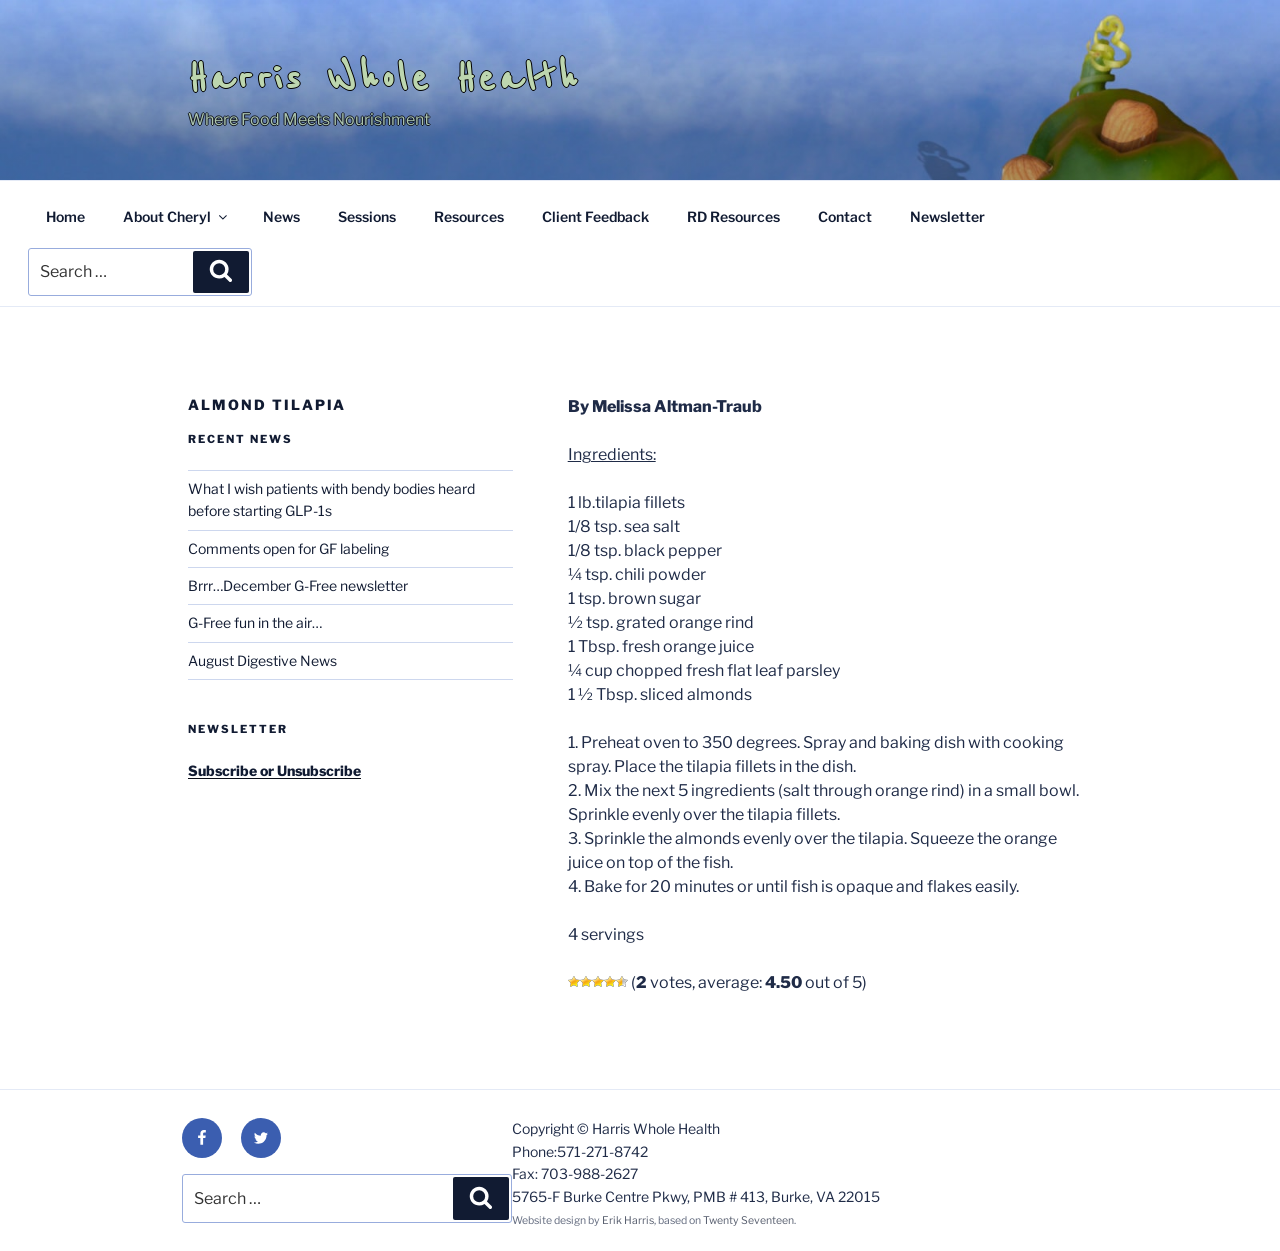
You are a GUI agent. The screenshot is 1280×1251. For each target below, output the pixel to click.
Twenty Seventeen (748, 1220)
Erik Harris (628, 1220)
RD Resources (733, 216)
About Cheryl (176, 216)
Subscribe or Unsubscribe (274, 770)
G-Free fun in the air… (255, 622)
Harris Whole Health (384, 78)
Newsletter (947, 216)
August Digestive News (262, 660)
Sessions (367, 216)
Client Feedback (595, 216)
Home (65, 216)
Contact (845, 216)
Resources (469, 216)
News (281, 216)
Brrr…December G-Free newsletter (298, 585)
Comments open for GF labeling (288, 548)
